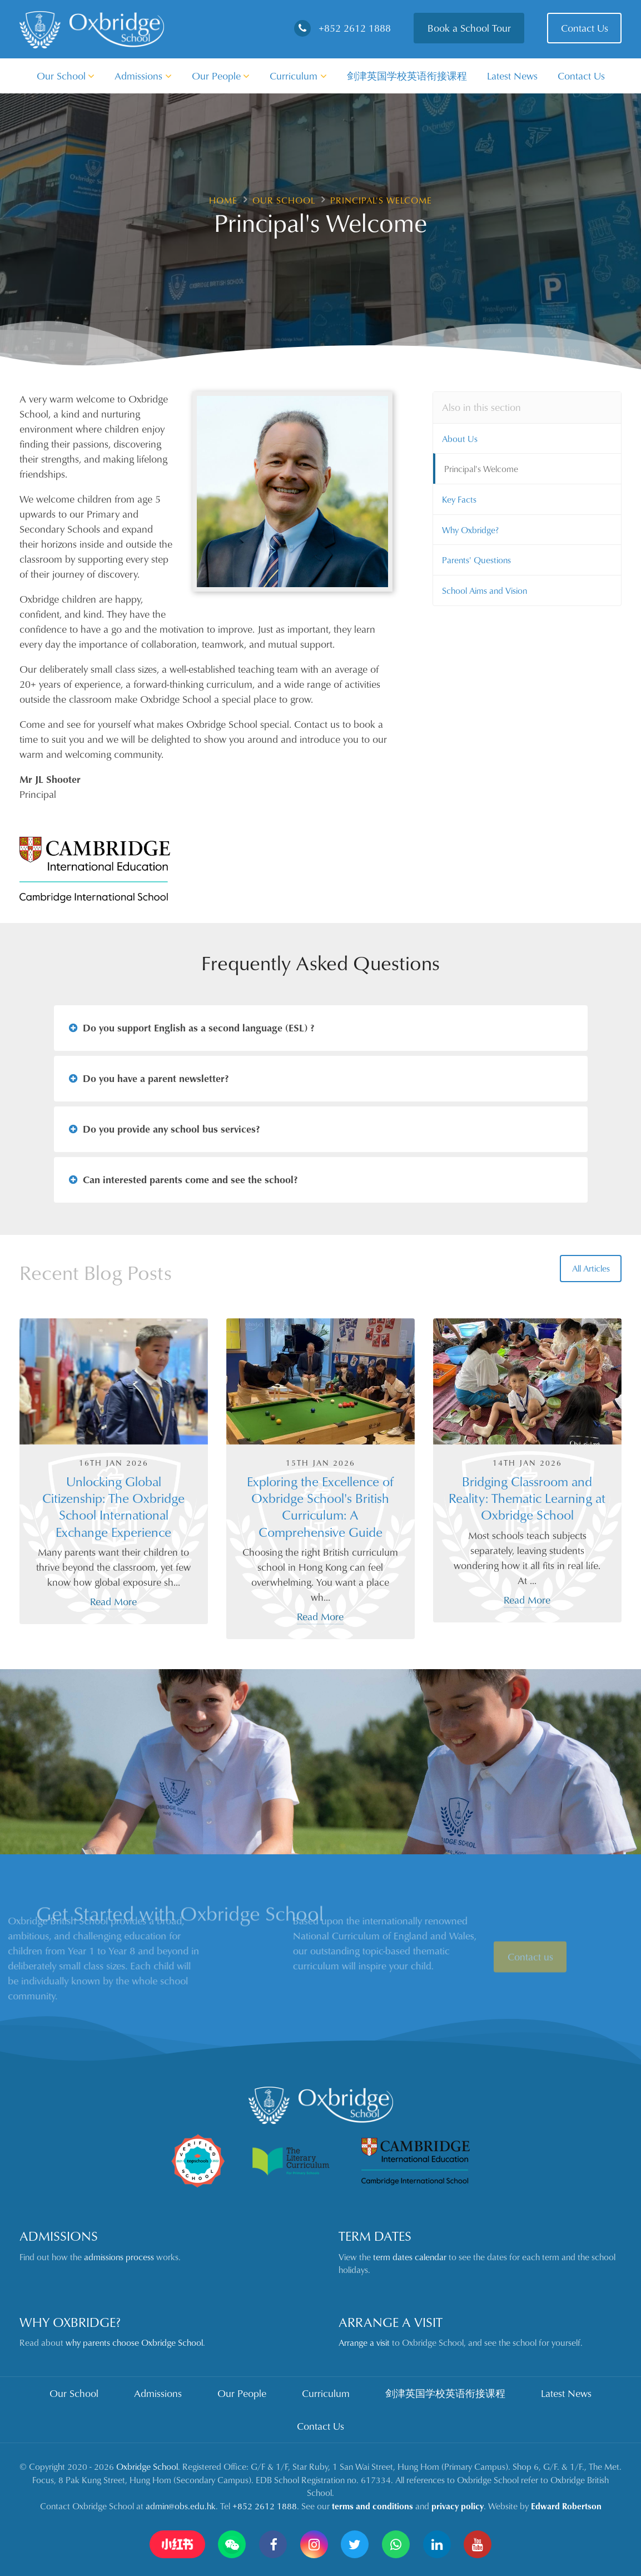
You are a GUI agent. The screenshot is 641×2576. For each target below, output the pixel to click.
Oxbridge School (147, 2466)
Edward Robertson (566, 2506)
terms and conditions (372, 2506)
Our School (66, 75)
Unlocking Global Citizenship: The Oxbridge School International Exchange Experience (113, 1506)
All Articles (591, 1268)
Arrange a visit (364, 2342)
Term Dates (375, 2235)
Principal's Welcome (481, 469)
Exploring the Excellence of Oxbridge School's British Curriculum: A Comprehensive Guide (320, 1506)
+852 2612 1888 (342, 28)
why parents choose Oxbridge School (134, 2342)
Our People (221, 75)
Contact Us (584, 28)
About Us (460, 439)
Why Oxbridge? (470, 530)
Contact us (530, 1979)
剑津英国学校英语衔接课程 (407, 75)
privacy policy (457, 2506)
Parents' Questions (476, 560)
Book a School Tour (469, 28)
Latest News (512, 75)
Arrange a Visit (391, 2321)
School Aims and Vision (484, 590)
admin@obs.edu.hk (181, 2506)
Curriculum (298, 75)
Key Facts (459, 499)
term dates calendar (409, 2257)
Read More (113, 1601)
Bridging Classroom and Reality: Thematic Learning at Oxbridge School (527, 1498)
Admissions (143, 75)
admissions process (119, 2257)
